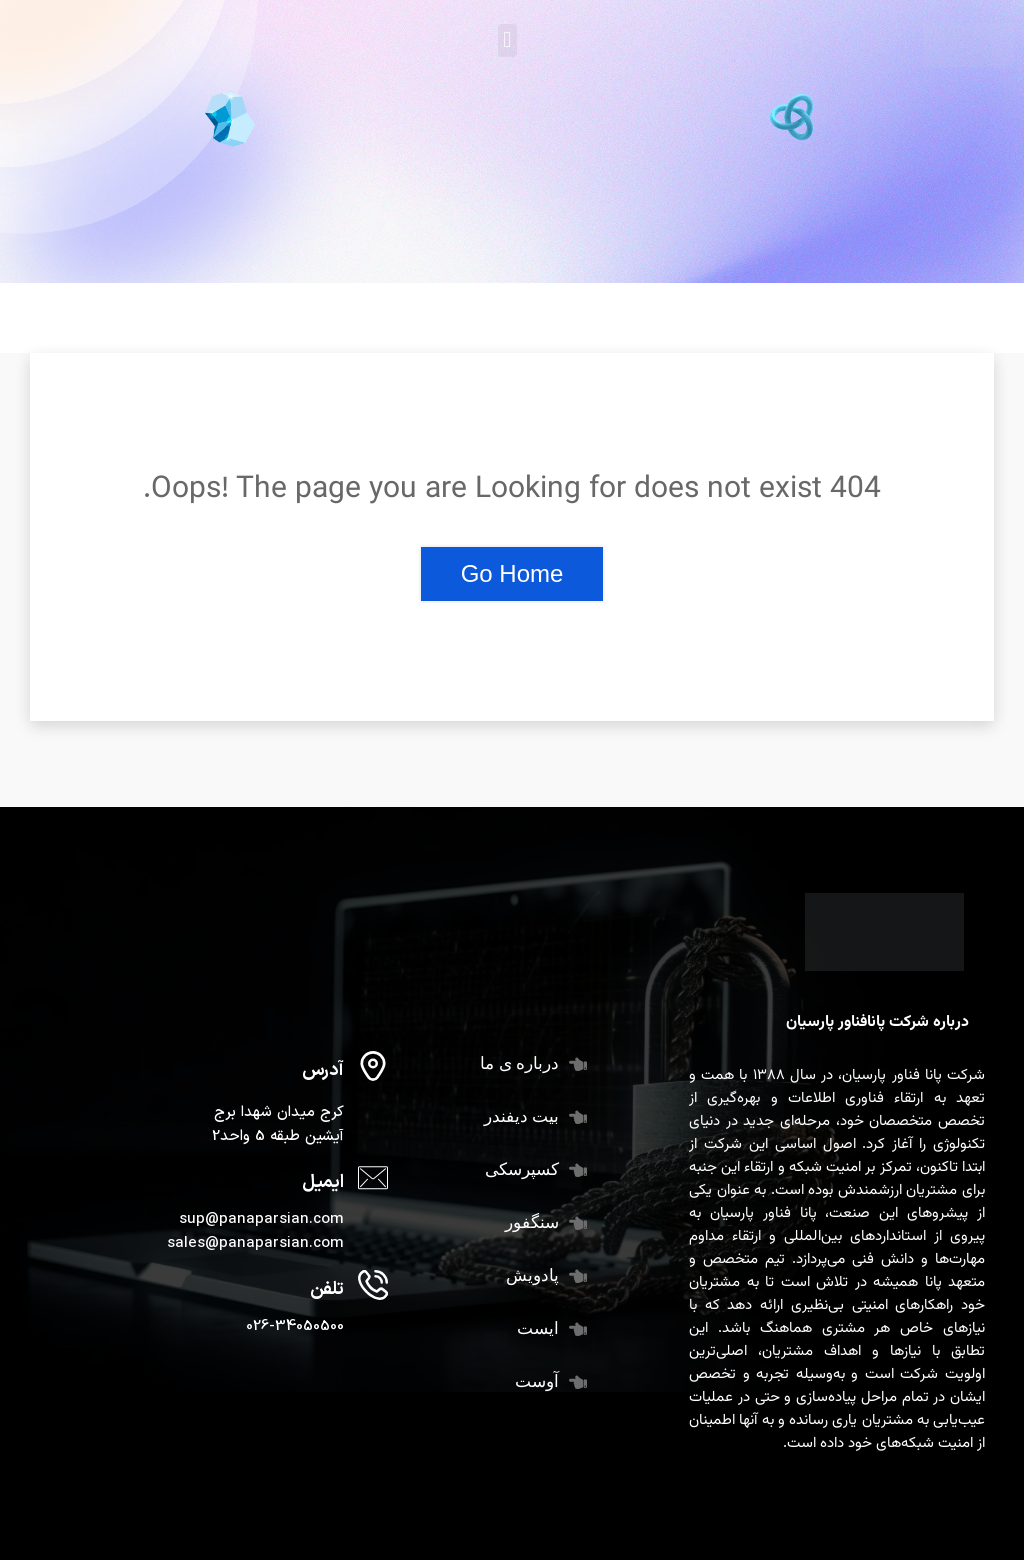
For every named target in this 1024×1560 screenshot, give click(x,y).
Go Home (512, 573)
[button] (507, 40)
